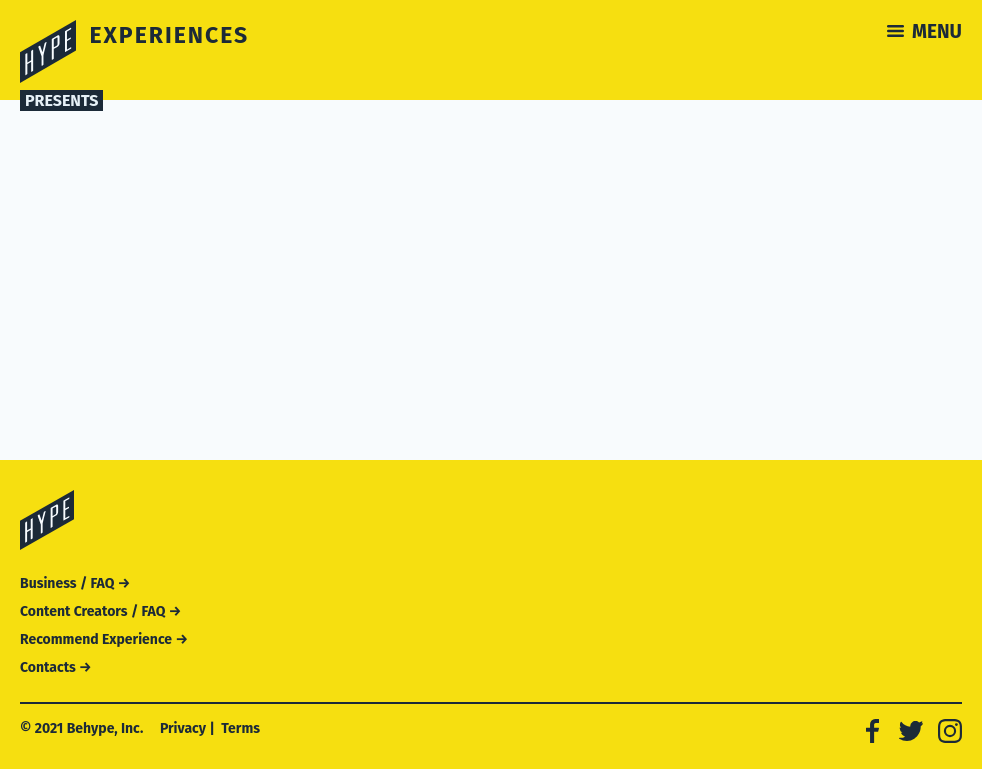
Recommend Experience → (104, 639)
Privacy (183, 728)
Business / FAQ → (75, 583)
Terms (240, 728)
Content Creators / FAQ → (100, 611)
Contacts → (56, 667)
